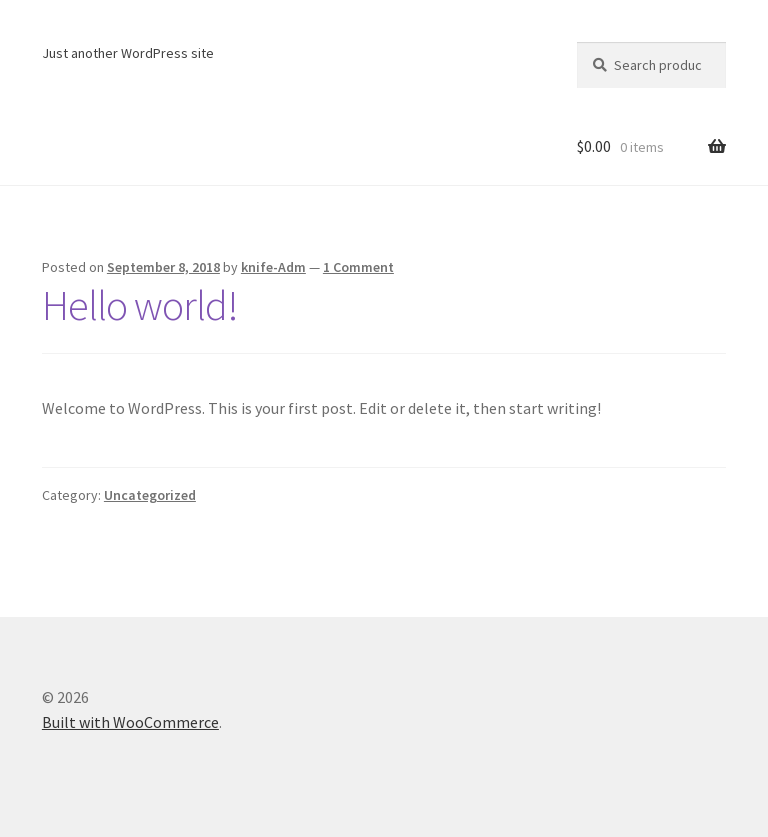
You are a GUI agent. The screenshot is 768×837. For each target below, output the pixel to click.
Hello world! (140, 305)
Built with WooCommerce (130, 722)
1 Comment (358, 267)
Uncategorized (150, 495)
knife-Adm (273, 267)
